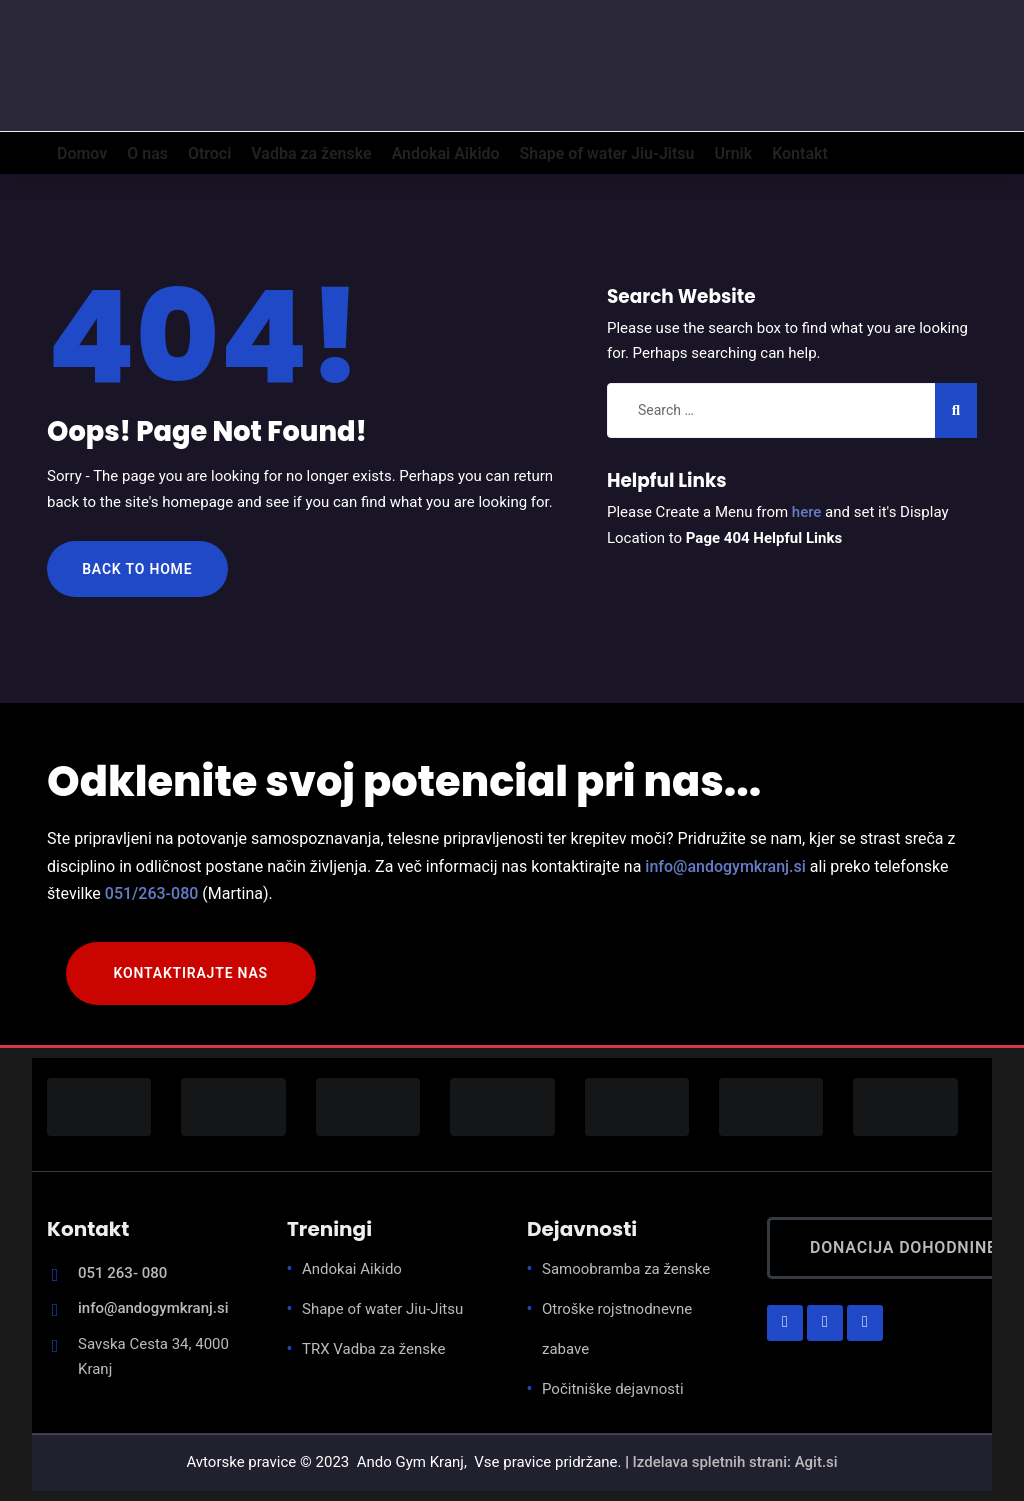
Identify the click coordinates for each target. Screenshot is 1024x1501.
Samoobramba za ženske (626, 1269)
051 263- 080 (122, 1273)
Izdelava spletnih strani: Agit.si (735, 1462)
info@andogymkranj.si (725, 866)
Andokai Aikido (352, 1269)
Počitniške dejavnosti (613, 1389)
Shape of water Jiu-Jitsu (382, 1309)
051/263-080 (152, 893)
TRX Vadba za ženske (374, 1349)
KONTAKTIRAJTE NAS (191, 973)
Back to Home (137, 569)
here (807, 512)
